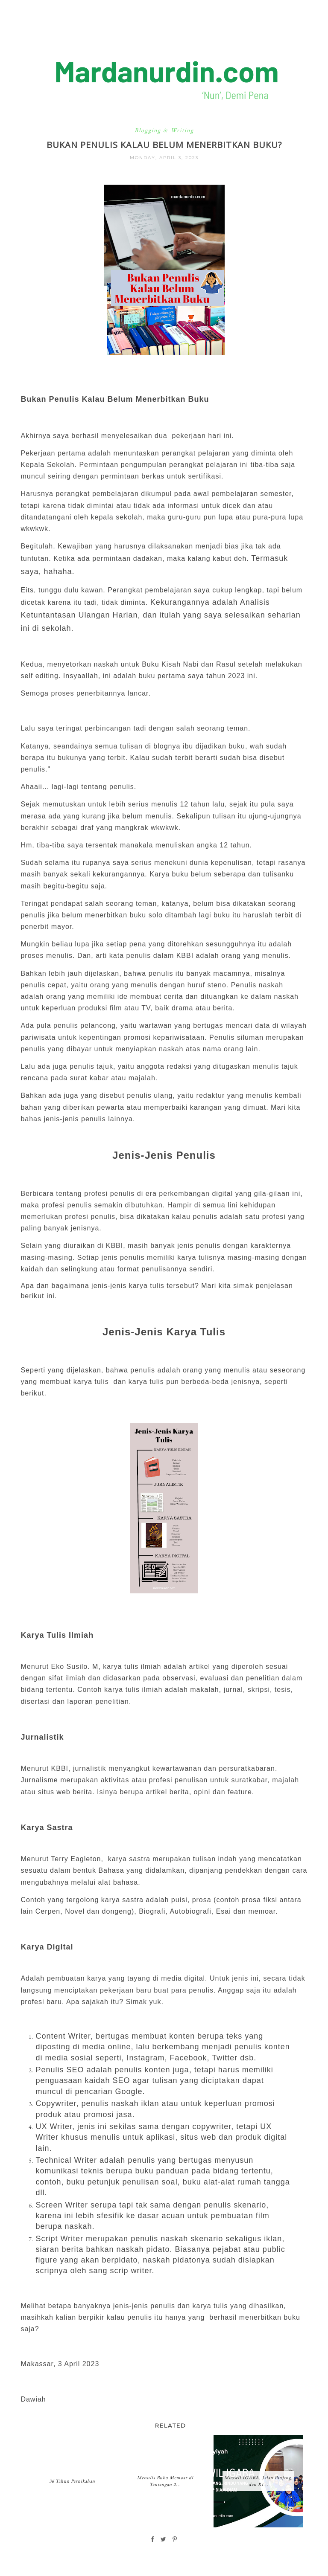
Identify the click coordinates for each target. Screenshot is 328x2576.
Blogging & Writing (164, 130)
